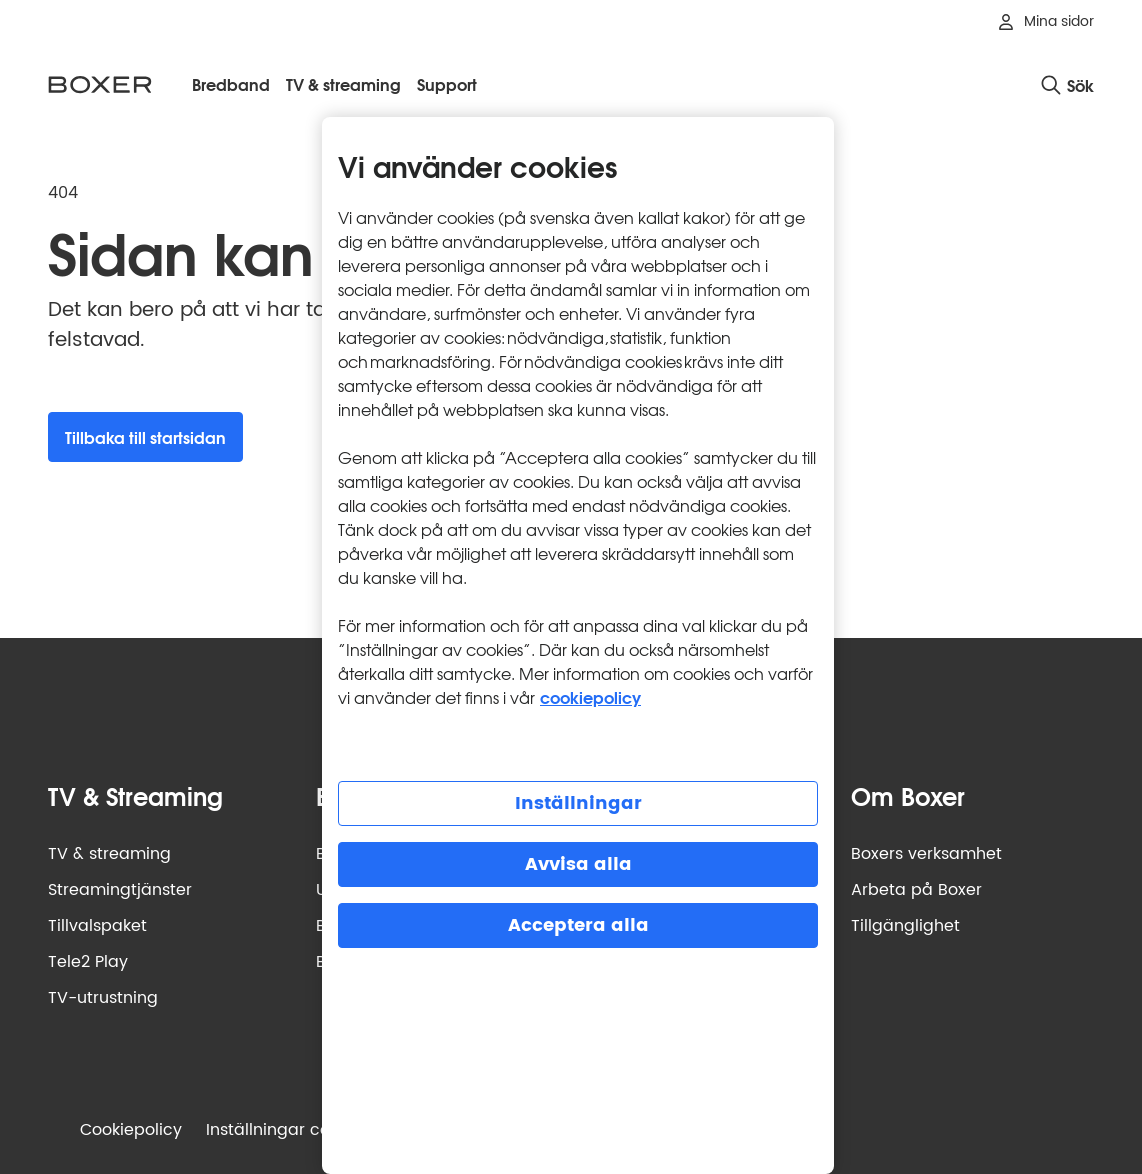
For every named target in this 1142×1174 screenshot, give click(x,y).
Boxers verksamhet (926, 854)
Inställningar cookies (288, 1130)
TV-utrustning (103, 998)
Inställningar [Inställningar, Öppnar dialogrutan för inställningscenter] (578, 803)
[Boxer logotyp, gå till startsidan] (100, 84)
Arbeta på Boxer (916, 890)
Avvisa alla (578, 864)
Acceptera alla (578, 925)
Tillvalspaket (97, 926)
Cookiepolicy (131, 1130)
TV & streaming (109, 854)
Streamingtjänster (120, 890)
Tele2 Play (88, 962)
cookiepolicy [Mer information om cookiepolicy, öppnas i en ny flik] (590, 696)
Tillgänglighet (905, 926)
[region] (578, 645)
